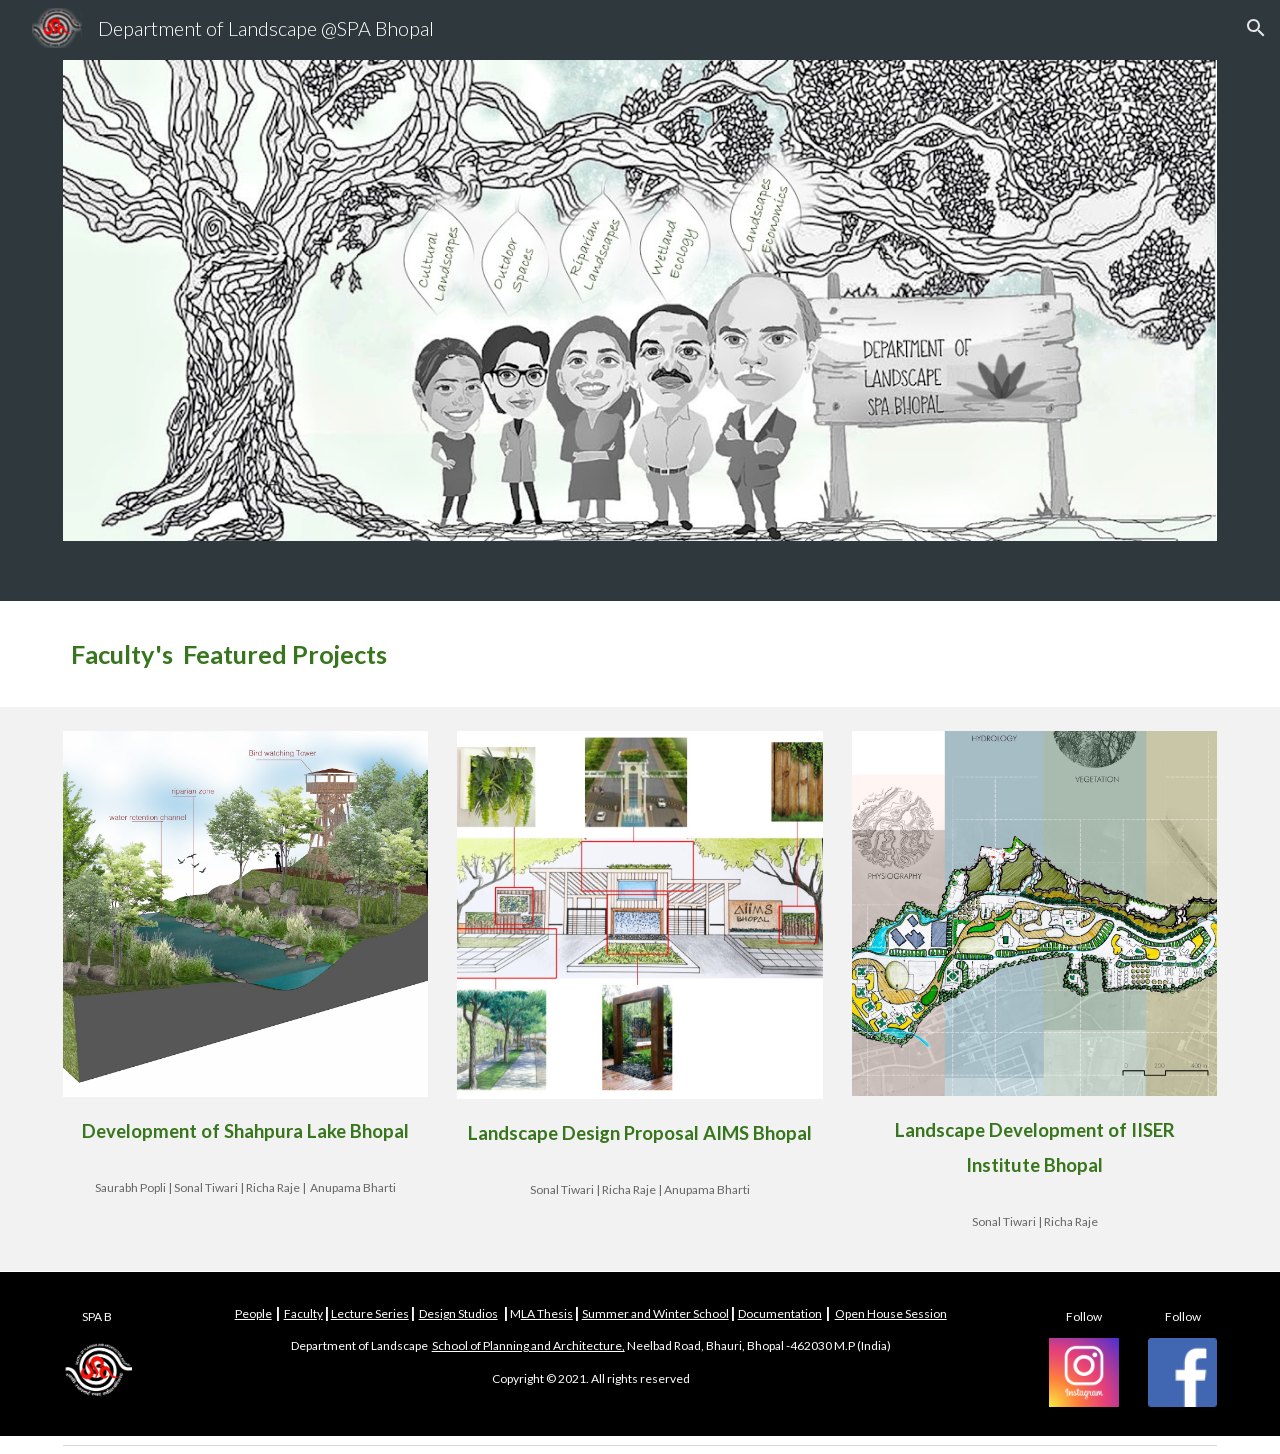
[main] (640, 654)
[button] (1256, 28)
